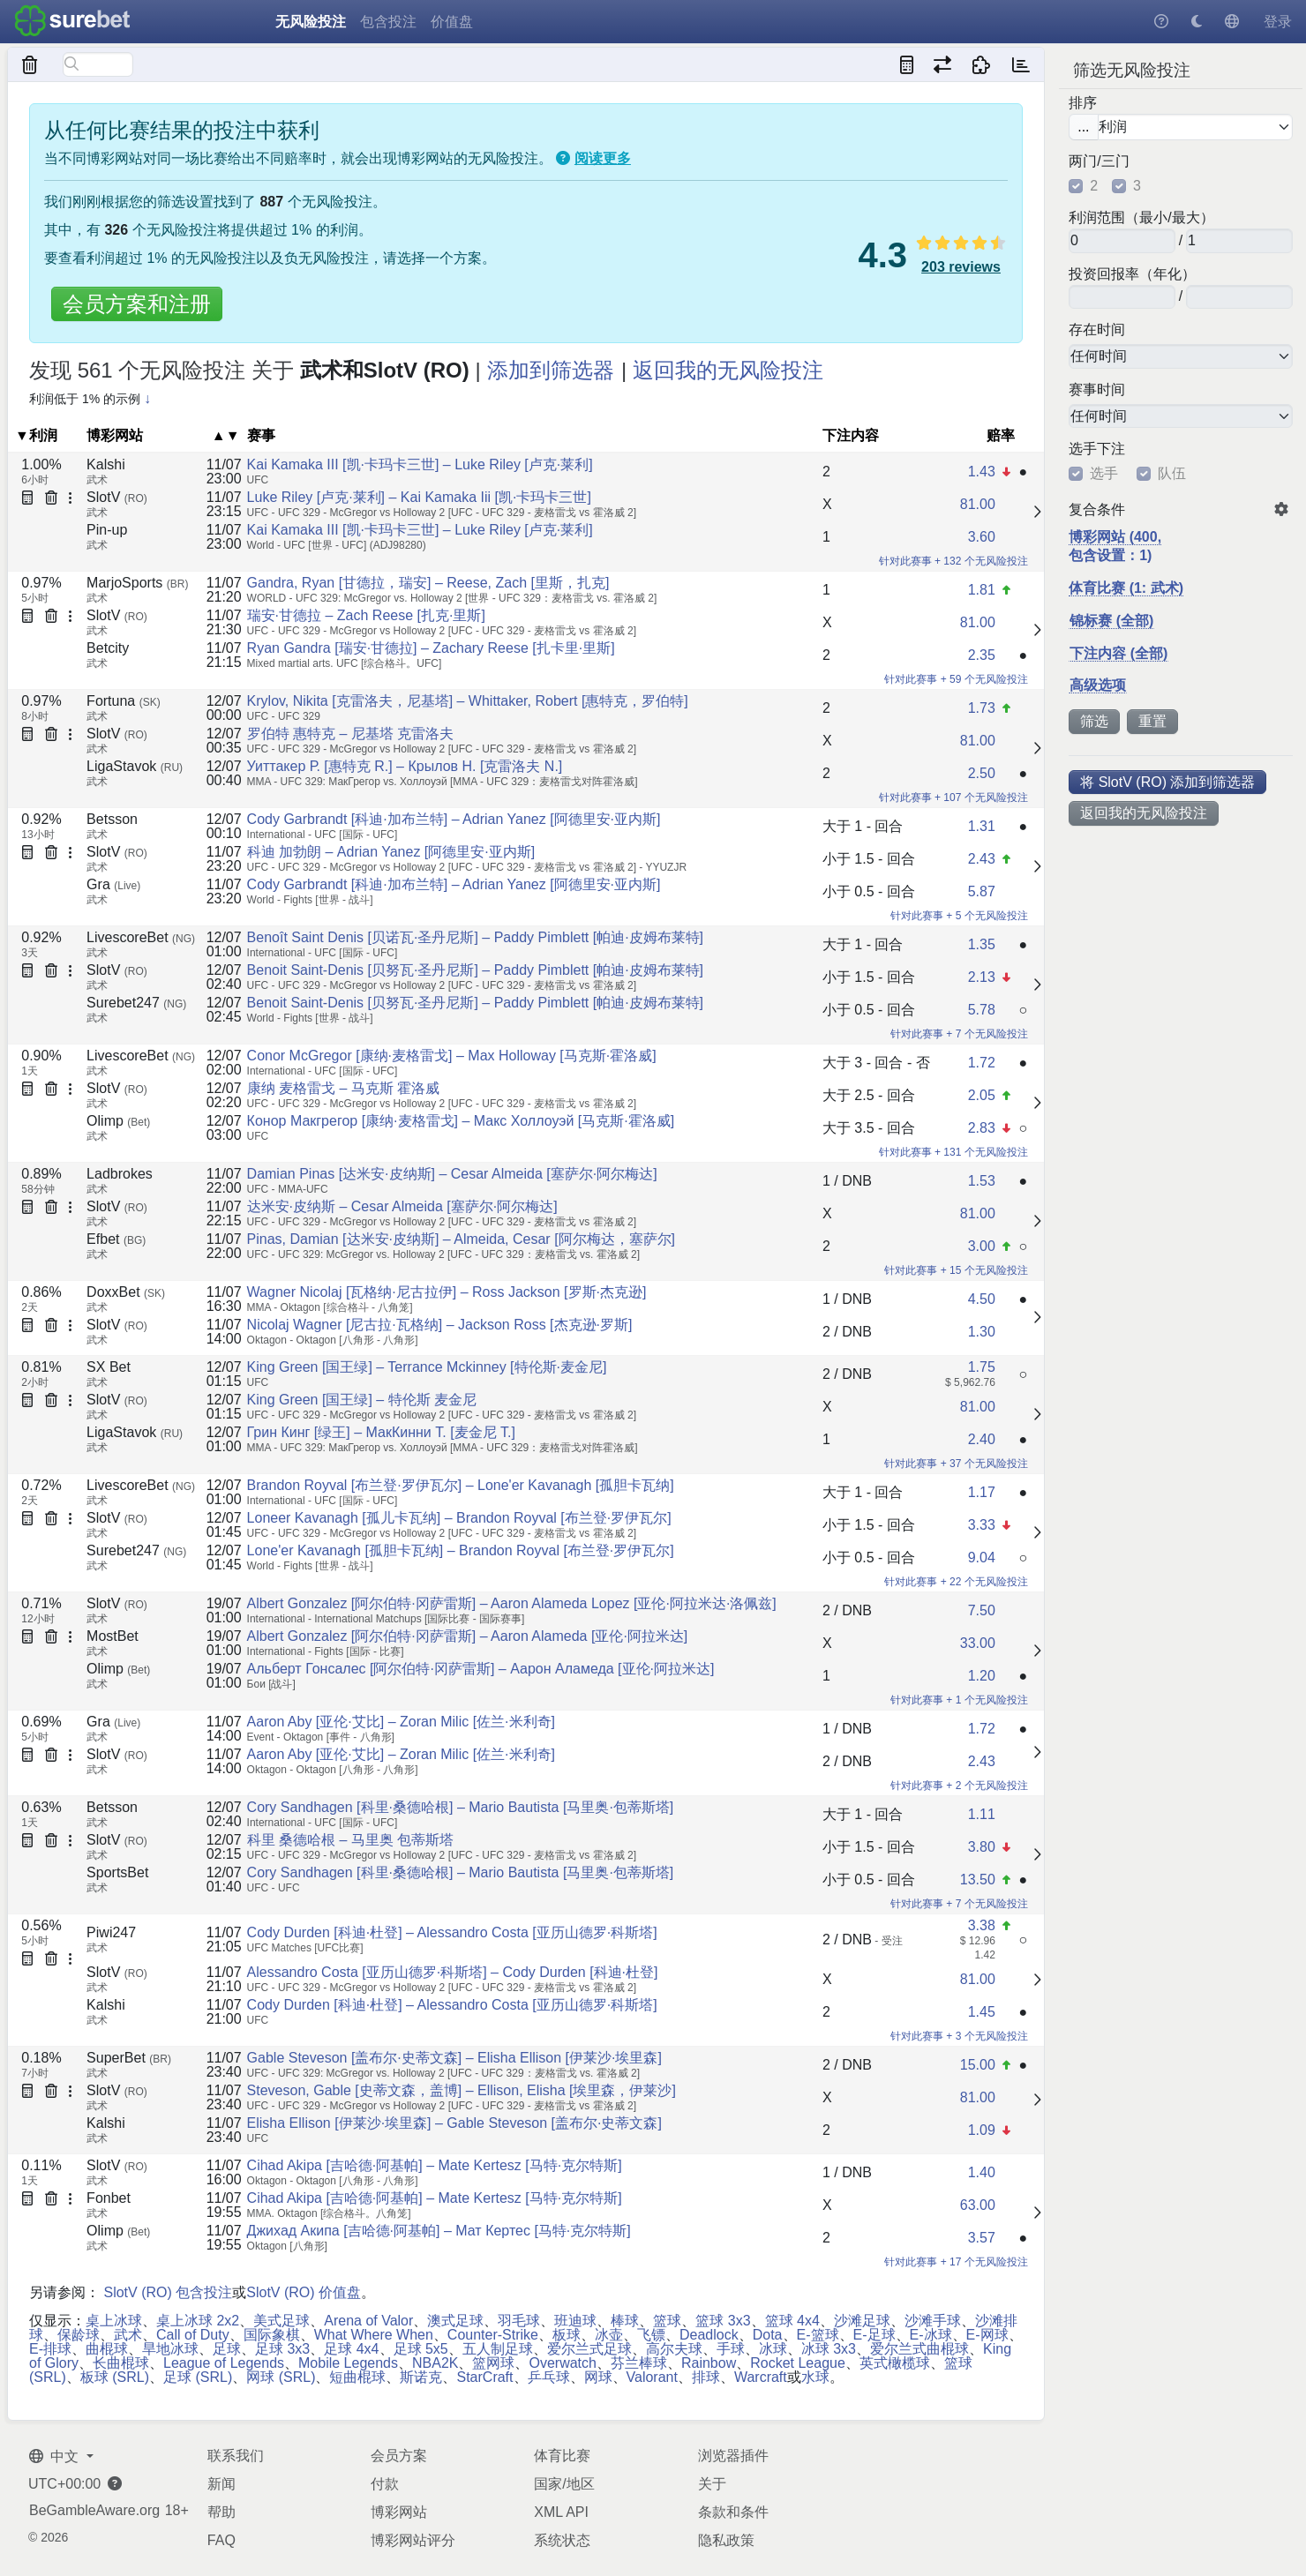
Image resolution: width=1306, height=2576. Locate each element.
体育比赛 (562, 2455)
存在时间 (1097, 330)
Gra (113, 884)
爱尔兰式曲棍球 (919, 2348)
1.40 (981, 2172)
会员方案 (399, 2455)
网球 (598, 2377)
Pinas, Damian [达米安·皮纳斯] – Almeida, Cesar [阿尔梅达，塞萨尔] (461, 1239)
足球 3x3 (282, 2348)
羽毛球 (519, 2320)
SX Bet (108, 1366)
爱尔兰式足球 (589, 2348)
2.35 (981, 655)
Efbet (116, 1239)
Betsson (112, 819)
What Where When (373, 2334)
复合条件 (1097, 510)
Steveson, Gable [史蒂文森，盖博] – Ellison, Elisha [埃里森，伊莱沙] (461, 2090)
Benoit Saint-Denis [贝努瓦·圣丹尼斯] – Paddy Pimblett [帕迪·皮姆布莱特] (475, 969)
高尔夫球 (674, 2348)
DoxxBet (125, 1291)
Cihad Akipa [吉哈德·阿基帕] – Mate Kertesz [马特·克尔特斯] (434, 2165)
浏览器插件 (733, 2455)
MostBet (112, 1636)
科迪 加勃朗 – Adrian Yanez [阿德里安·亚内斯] (391, 851)
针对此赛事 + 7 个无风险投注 (959, 1034)
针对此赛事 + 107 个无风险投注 (953, 797)
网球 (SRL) (280, 2377)
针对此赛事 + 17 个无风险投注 (955, 2262)
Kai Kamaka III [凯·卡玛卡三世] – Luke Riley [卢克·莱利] (420, 464)
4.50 (981, 1299)
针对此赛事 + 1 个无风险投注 (959, 1700)
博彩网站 (399, 2512)
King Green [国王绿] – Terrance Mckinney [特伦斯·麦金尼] (427, 1366)
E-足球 (874, 2334)
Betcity (107, 647)
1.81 (981, 589)
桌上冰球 (114, 2320)
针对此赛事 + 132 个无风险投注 (953, 561)
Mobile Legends (348, 2362)
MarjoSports (137, 582)
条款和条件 (733, 2512)
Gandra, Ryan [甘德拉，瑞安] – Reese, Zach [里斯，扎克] (428, 582)
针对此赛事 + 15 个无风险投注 (955, 1270)
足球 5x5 (421, 2348)
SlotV (116, 497)
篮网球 (493, 2362)
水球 (815, 2377)
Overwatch (562, 2362)
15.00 (977, 2064)
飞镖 (651, 2334)
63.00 (977, 2205)
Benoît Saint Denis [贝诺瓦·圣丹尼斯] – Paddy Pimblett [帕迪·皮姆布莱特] (475, 937)
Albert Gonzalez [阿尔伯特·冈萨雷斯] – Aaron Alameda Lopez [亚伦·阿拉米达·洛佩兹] (512, 1603)
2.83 (981, 1127)
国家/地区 (564, 2483)
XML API (561, 2512)
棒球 (625, 2320)
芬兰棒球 (639, 2362)
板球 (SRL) (114, 2377)
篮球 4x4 (792, 2320)
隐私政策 (726, 2540)
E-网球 (987, 2334)
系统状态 (562, 2540)
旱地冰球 (170, 2348)
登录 (1278, 21)
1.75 (981, 1366)
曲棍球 (107, 2348)
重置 (1152, 721)
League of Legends (223, 2362)
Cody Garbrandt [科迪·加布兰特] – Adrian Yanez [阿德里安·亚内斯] (454, 819)
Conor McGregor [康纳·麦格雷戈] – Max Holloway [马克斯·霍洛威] (452, 1055)
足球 (227, 2348)
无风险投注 (310, 21)
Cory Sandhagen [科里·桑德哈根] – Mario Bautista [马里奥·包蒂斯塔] (460, 1807)
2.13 (981, 977)
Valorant (652, 2377)
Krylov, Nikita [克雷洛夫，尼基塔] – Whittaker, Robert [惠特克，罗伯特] (467, 700)
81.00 (977, 504)
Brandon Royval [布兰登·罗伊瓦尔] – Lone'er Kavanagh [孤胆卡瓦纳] (460, 1485)
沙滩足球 (862, 2320)
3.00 (981, 1246)
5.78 (981, 1009)
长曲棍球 (121, 2362)
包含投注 (388, 21)
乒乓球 (549, 2377)
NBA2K (435, 2362)
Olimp (118, 1120)
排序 (1083, 103)
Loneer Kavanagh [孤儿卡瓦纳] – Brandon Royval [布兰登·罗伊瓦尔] (459, 1517)
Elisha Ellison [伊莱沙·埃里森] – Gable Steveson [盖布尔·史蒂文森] (454, 2122)
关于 (712, 2483)
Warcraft (760, 2377)
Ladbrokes (119, 1173)
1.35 (981, 944)
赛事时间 (1097, 390)
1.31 (981, 826)
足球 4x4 (351, 2348)
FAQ (221, 2540)
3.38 (981, 1925)
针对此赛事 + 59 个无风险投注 (955, 679)
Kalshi (105, 464)
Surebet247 (136, 1002)
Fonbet (108, 2197)
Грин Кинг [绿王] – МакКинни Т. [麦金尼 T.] (381, 1432)
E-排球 (50, 2348)
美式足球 (281, 2320)
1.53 (981, 1180)
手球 (731, 2348)
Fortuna (123, 700)
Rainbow (708, 2362)
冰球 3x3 (828, 2348)
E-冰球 (931, 2334)
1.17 (981, 1492)
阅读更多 (602, 158)
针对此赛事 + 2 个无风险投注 (959, 1785)
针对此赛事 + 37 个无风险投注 (955, 1463)
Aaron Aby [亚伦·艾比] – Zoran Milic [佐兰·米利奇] (401, 1721)
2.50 (981, 773)
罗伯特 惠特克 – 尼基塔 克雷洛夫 (350, 733)
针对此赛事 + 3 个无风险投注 (959, 2036)
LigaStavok (134, 766)
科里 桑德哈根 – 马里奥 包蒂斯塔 (350, 1839)
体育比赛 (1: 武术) (1126, 587)
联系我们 (235, 2455)
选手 (1104, 474)
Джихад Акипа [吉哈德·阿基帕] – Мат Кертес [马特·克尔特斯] (439, 2230)
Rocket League (797, 2362)
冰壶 (609, 2334)
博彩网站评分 (413, 2540)
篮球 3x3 (722, 2320)
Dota (768, 2334)
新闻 (221, 2483)
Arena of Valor (368, 2320)
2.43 (981, 858)
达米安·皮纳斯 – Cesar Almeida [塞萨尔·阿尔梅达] (402, 1206)
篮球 (667, 2320)
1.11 (981, 1814)
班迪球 (575, 2320)
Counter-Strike (492, 2334)
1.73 (981, 707)
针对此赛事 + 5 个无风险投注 (959, 916)
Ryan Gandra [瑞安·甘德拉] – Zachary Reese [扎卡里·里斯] (431, 647)
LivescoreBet (140, 937)
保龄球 (78, 2334)
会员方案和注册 (137, 304)
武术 (128, 2334)
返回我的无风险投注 (1143, 812)
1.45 (981, 2011)
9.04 (981, 1557)
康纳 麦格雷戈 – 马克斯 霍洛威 (343, 1088)
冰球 (773, 2348)
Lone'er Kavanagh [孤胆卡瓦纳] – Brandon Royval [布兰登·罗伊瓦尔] (460, 1550)
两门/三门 (1099, 161)
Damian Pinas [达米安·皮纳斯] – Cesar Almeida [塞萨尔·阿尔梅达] (452, 1173)
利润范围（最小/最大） (1141, 218)
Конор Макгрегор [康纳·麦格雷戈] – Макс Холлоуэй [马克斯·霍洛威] (461, 1120)
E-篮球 (818, 2334)
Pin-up (106, 529)
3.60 (981, 536)
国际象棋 (272, 2334)
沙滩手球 (932, 2320)
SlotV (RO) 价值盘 (303, 2292)
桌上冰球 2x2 (197, 2320)
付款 (385, 2483)
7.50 (981, 1610)
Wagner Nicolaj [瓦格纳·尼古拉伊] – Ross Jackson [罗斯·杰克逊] (447, 1291)
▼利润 (36, 435)
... (1083, 126)
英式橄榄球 (894, 2362)
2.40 (981, 1439)
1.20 (981, 1675)
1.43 (981, 471)
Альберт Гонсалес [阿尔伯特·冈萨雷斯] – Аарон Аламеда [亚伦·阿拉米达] (481, 1668)
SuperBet (128, 2057)
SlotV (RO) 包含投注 (167, 2292)
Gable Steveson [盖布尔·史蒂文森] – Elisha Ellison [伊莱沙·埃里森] (454, 2057)
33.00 (977, 1643)
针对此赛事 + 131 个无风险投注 (953, 1152)
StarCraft (484, 2377)
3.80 (981, 1846)
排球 (706, 2377)
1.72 (981, 1062)
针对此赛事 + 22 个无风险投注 (955, 1582)
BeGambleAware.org (94, 2511)
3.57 (981, 2237)
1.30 (981, 1331)
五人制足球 (497, 2348)
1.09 (981, 2130)
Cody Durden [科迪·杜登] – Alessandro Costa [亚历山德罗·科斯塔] (452, 1932)
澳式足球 (455, 2320)
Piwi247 (111, 1932)
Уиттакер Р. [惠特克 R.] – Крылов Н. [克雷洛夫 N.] (405, 766)
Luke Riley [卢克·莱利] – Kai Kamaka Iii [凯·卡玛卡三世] (419, 497)
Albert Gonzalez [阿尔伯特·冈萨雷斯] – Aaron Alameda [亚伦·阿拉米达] (467, 1636)
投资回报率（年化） (1132, 274)
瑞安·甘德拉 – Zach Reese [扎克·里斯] (366, 615)
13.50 (977, 1879)
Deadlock (709, 2334)
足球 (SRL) (197, 2377)
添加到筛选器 (550, 370)
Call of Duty (192, 2334)
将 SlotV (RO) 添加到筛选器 (1167, 782)
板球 (566, 2334)
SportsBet (117, 1872)
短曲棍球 (357, 2377)
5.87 (981, 891)
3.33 (981, 1524)
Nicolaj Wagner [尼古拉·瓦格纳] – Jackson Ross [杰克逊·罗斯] (440, 1324)
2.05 (981, 1095)
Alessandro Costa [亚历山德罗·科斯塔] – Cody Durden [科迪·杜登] (452, 1972)
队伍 (1172, 474)
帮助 (221, 2512)
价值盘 (452, 21)
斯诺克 (421, 2377)
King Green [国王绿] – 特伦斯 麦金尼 (362, 1399)
